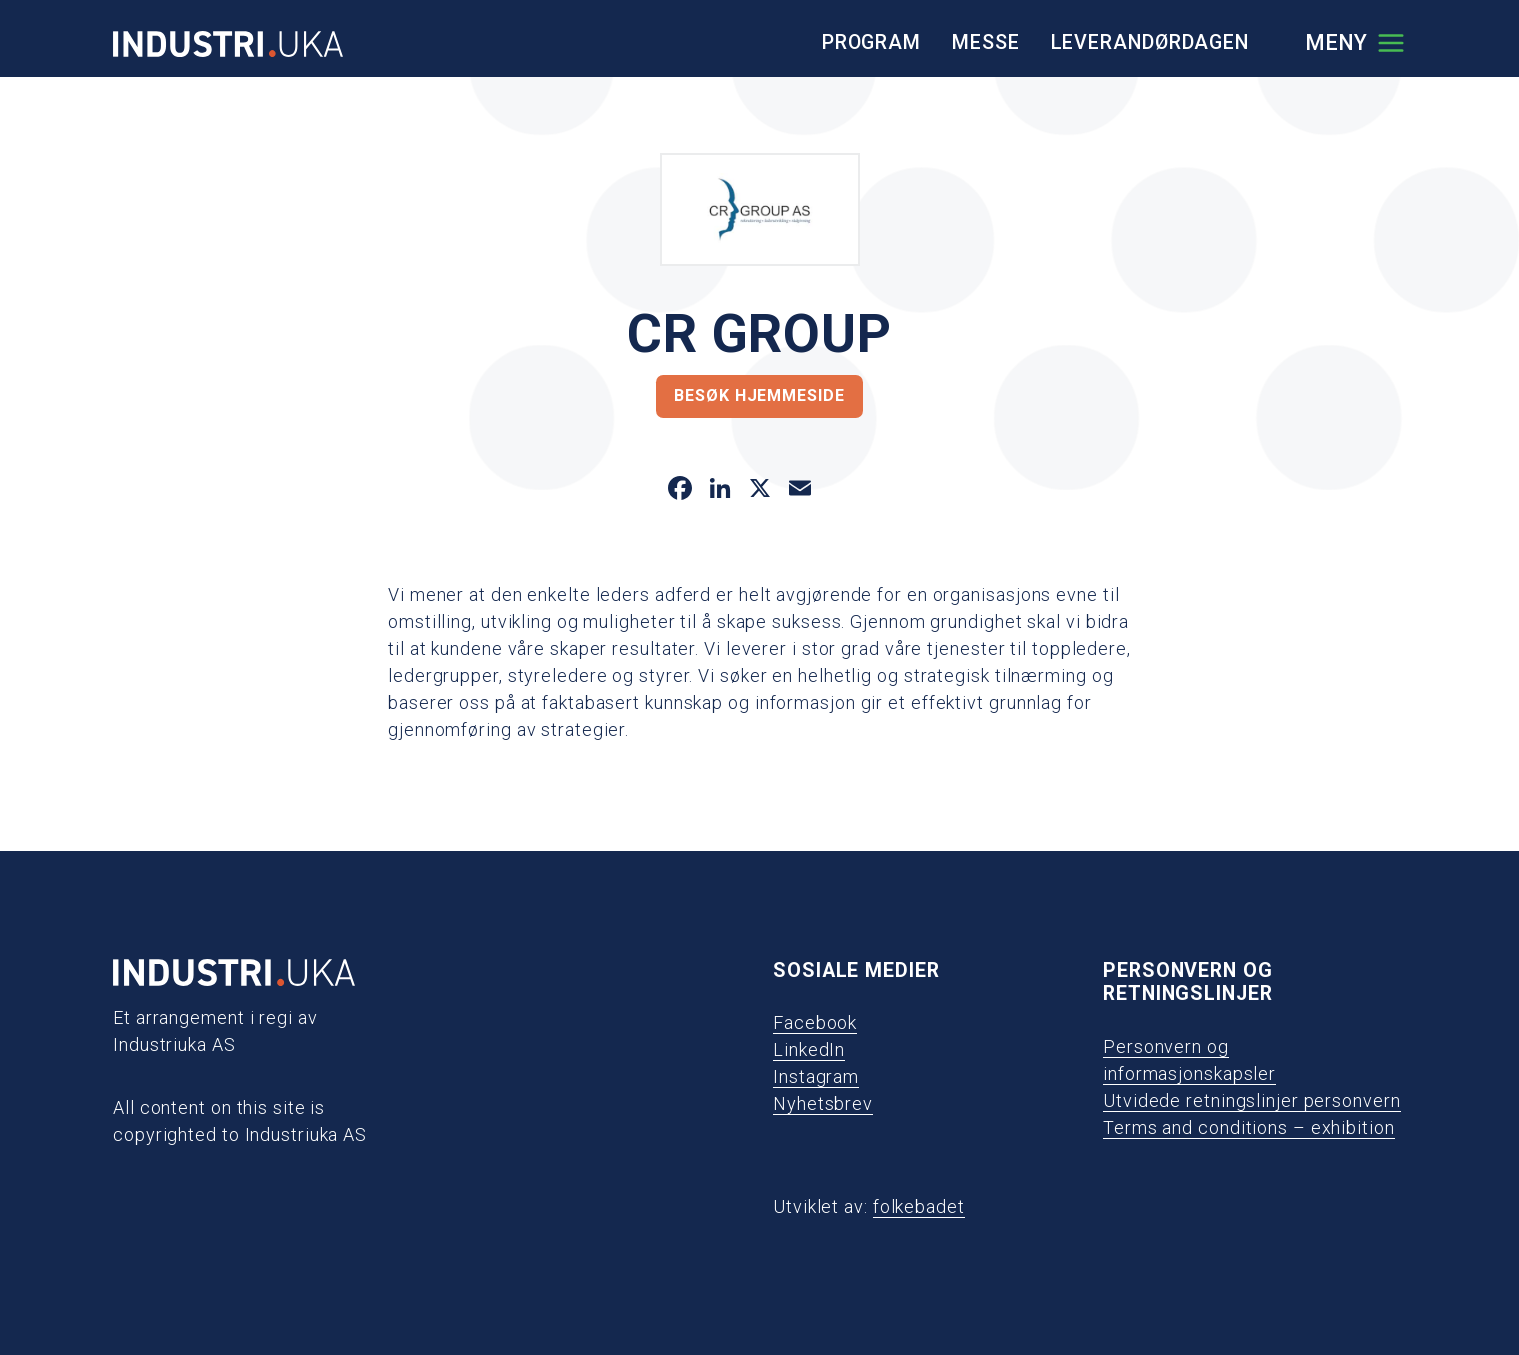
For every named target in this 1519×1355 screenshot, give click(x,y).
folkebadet (919, 1206)
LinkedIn (809, 1049)
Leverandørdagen (1150, 42)
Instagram (816, 1076)
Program (871, 42)
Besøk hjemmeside (759, 395)
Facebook (815, 1022)
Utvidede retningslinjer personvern (1252, 1100)
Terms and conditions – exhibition (1249, 1127)
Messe (986, 42)
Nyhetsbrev (823, 1103)
